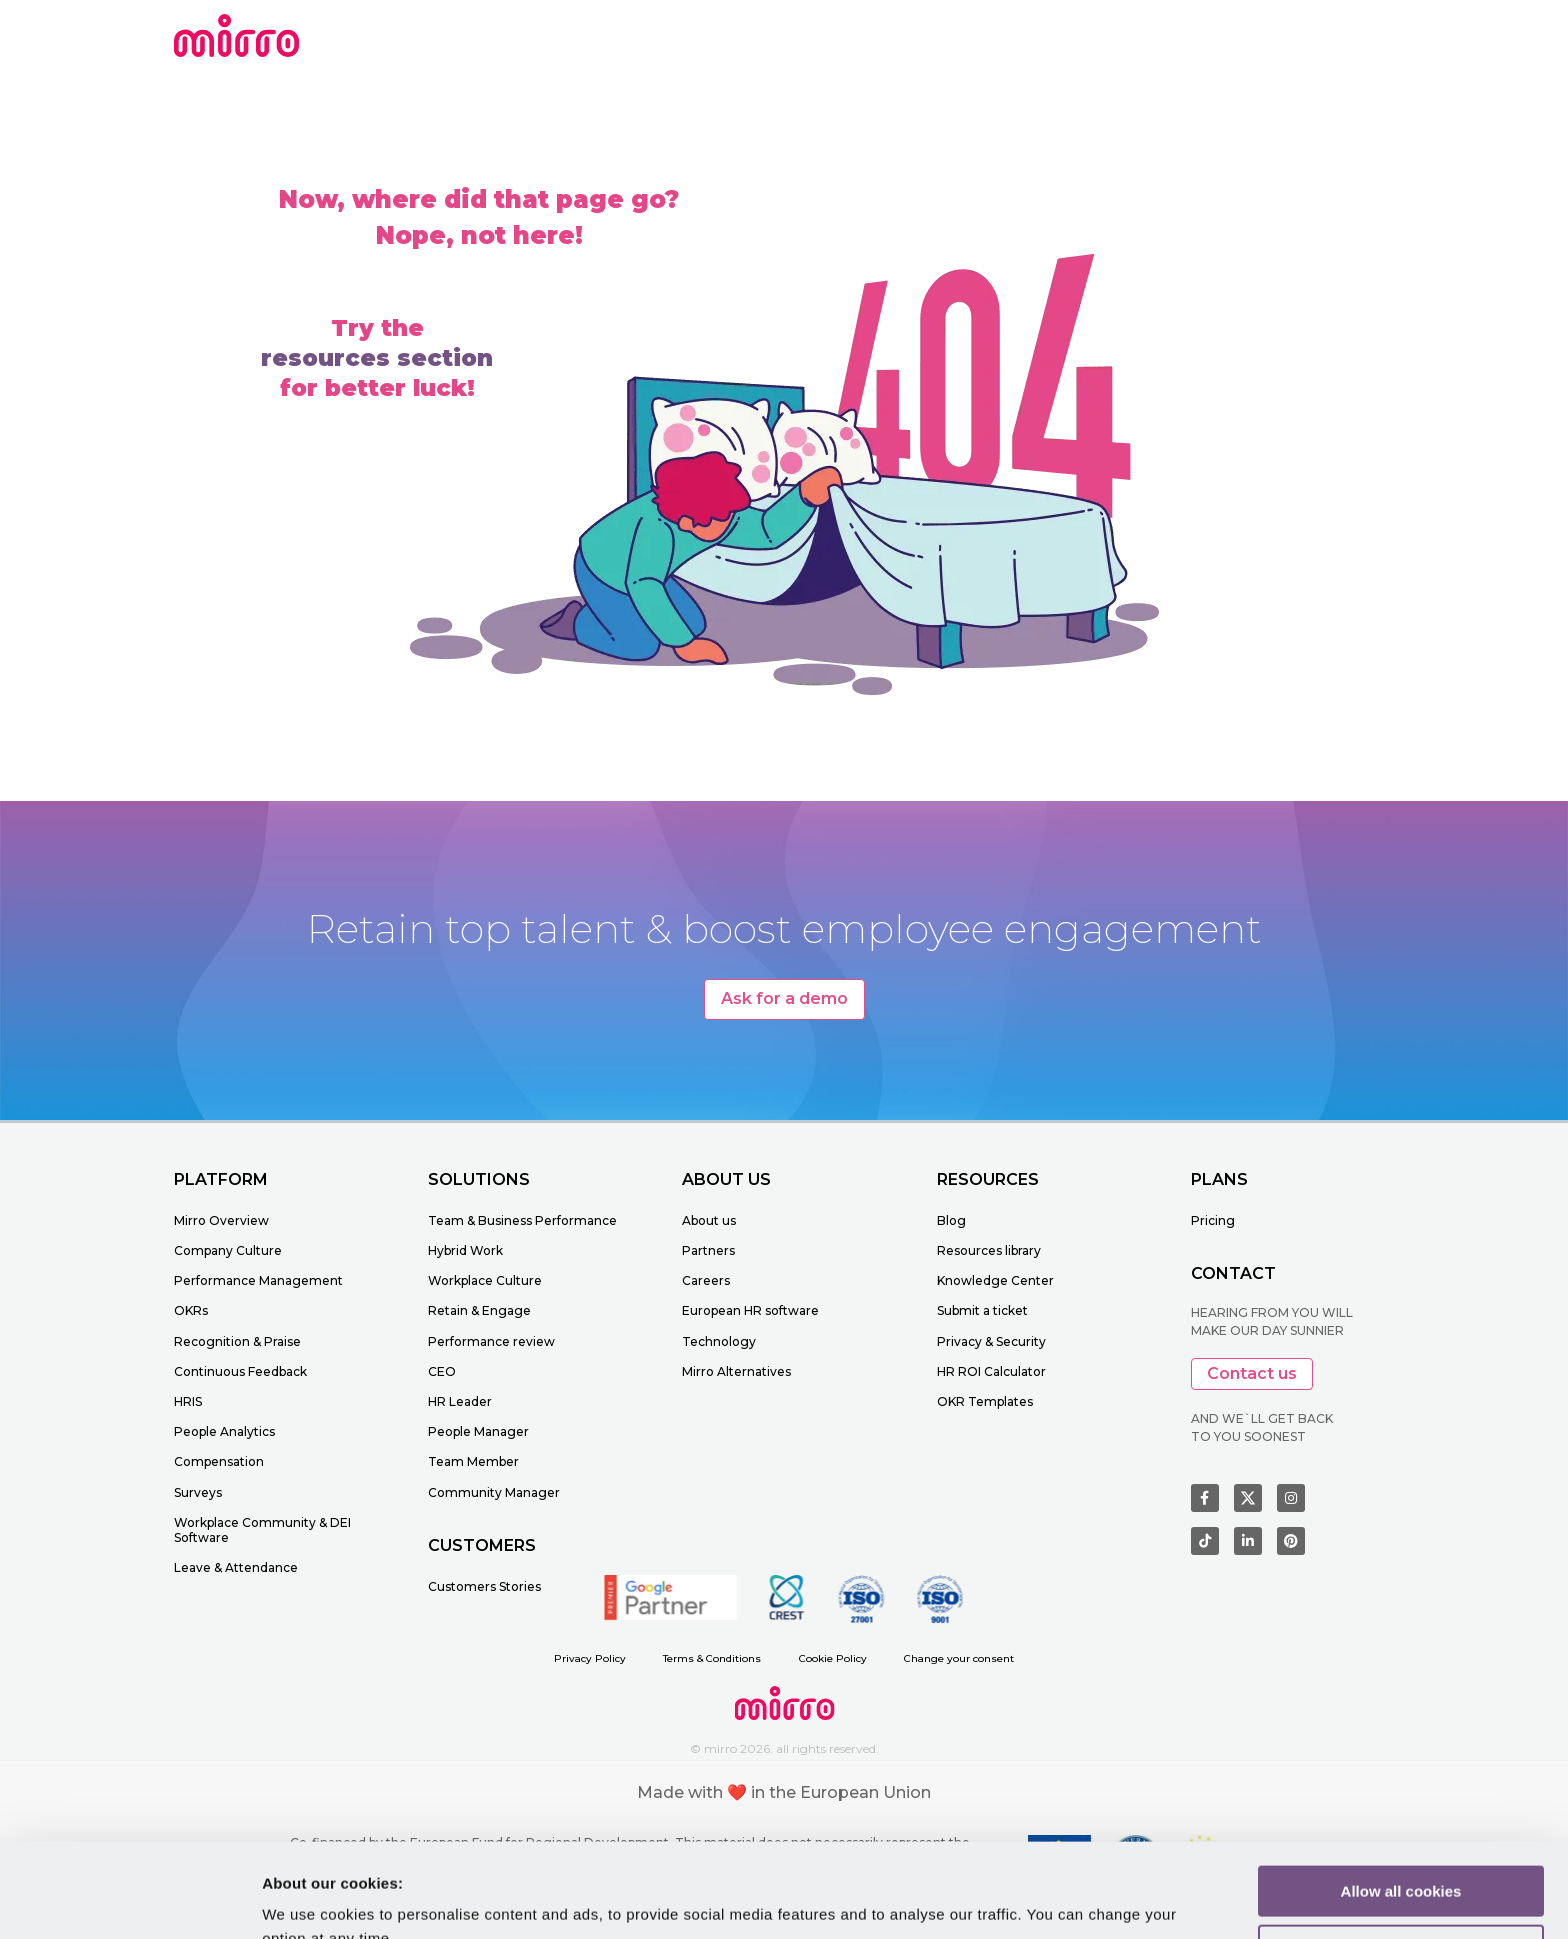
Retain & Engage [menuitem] (479, 1310)
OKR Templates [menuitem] (985, 1401)
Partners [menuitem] (708, 1250)
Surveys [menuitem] (198, 1492)
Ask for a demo (784, 998)
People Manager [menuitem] (478, 1431)
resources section (377, 358)
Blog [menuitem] (951, 1220)
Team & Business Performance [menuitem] (522, 1220)
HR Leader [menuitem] (460, 1401)
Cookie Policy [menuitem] (833, 1658)
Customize (1402, 1856)
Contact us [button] (1252, 1373)
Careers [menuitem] (706, 1280)
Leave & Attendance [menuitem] (236, 1567)
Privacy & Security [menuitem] (991, 1341)
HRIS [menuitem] (188, 1401)
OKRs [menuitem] (191, 1310)
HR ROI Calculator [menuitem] (991, 1371)
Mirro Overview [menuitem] (221, 1220)
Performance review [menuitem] (491, 1341)
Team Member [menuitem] (473, 1461)
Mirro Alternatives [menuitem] (736, 1371)
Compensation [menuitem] (219, 1461)
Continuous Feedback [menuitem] (240, 1371)
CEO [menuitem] (442, 1371)
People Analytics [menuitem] (224, 1431)
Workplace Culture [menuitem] (485, 1280)
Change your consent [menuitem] (959, 1658)
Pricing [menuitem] (1213, 1220)
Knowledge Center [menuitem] (995, 1280)
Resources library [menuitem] (989, 1250)
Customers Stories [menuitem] (484, 1586)
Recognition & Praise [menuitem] (237, 1341)
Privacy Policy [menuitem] (590, 1658)
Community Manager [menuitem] (494, 1492)
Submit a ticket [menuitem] (982, 1310)
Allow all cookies (1401, 1797)
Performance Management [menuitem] (258, 1280)
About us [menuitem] (709, 1220)
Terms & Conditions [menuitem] (712, 1658)
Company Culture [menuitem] (228, 1250)
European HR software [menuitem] (750, 1310)
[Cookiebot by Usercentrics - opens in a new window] (129, 1900)
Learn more (303, 1899)
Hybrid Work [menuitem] (465, 1250)
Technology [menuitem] (719, 1341)
